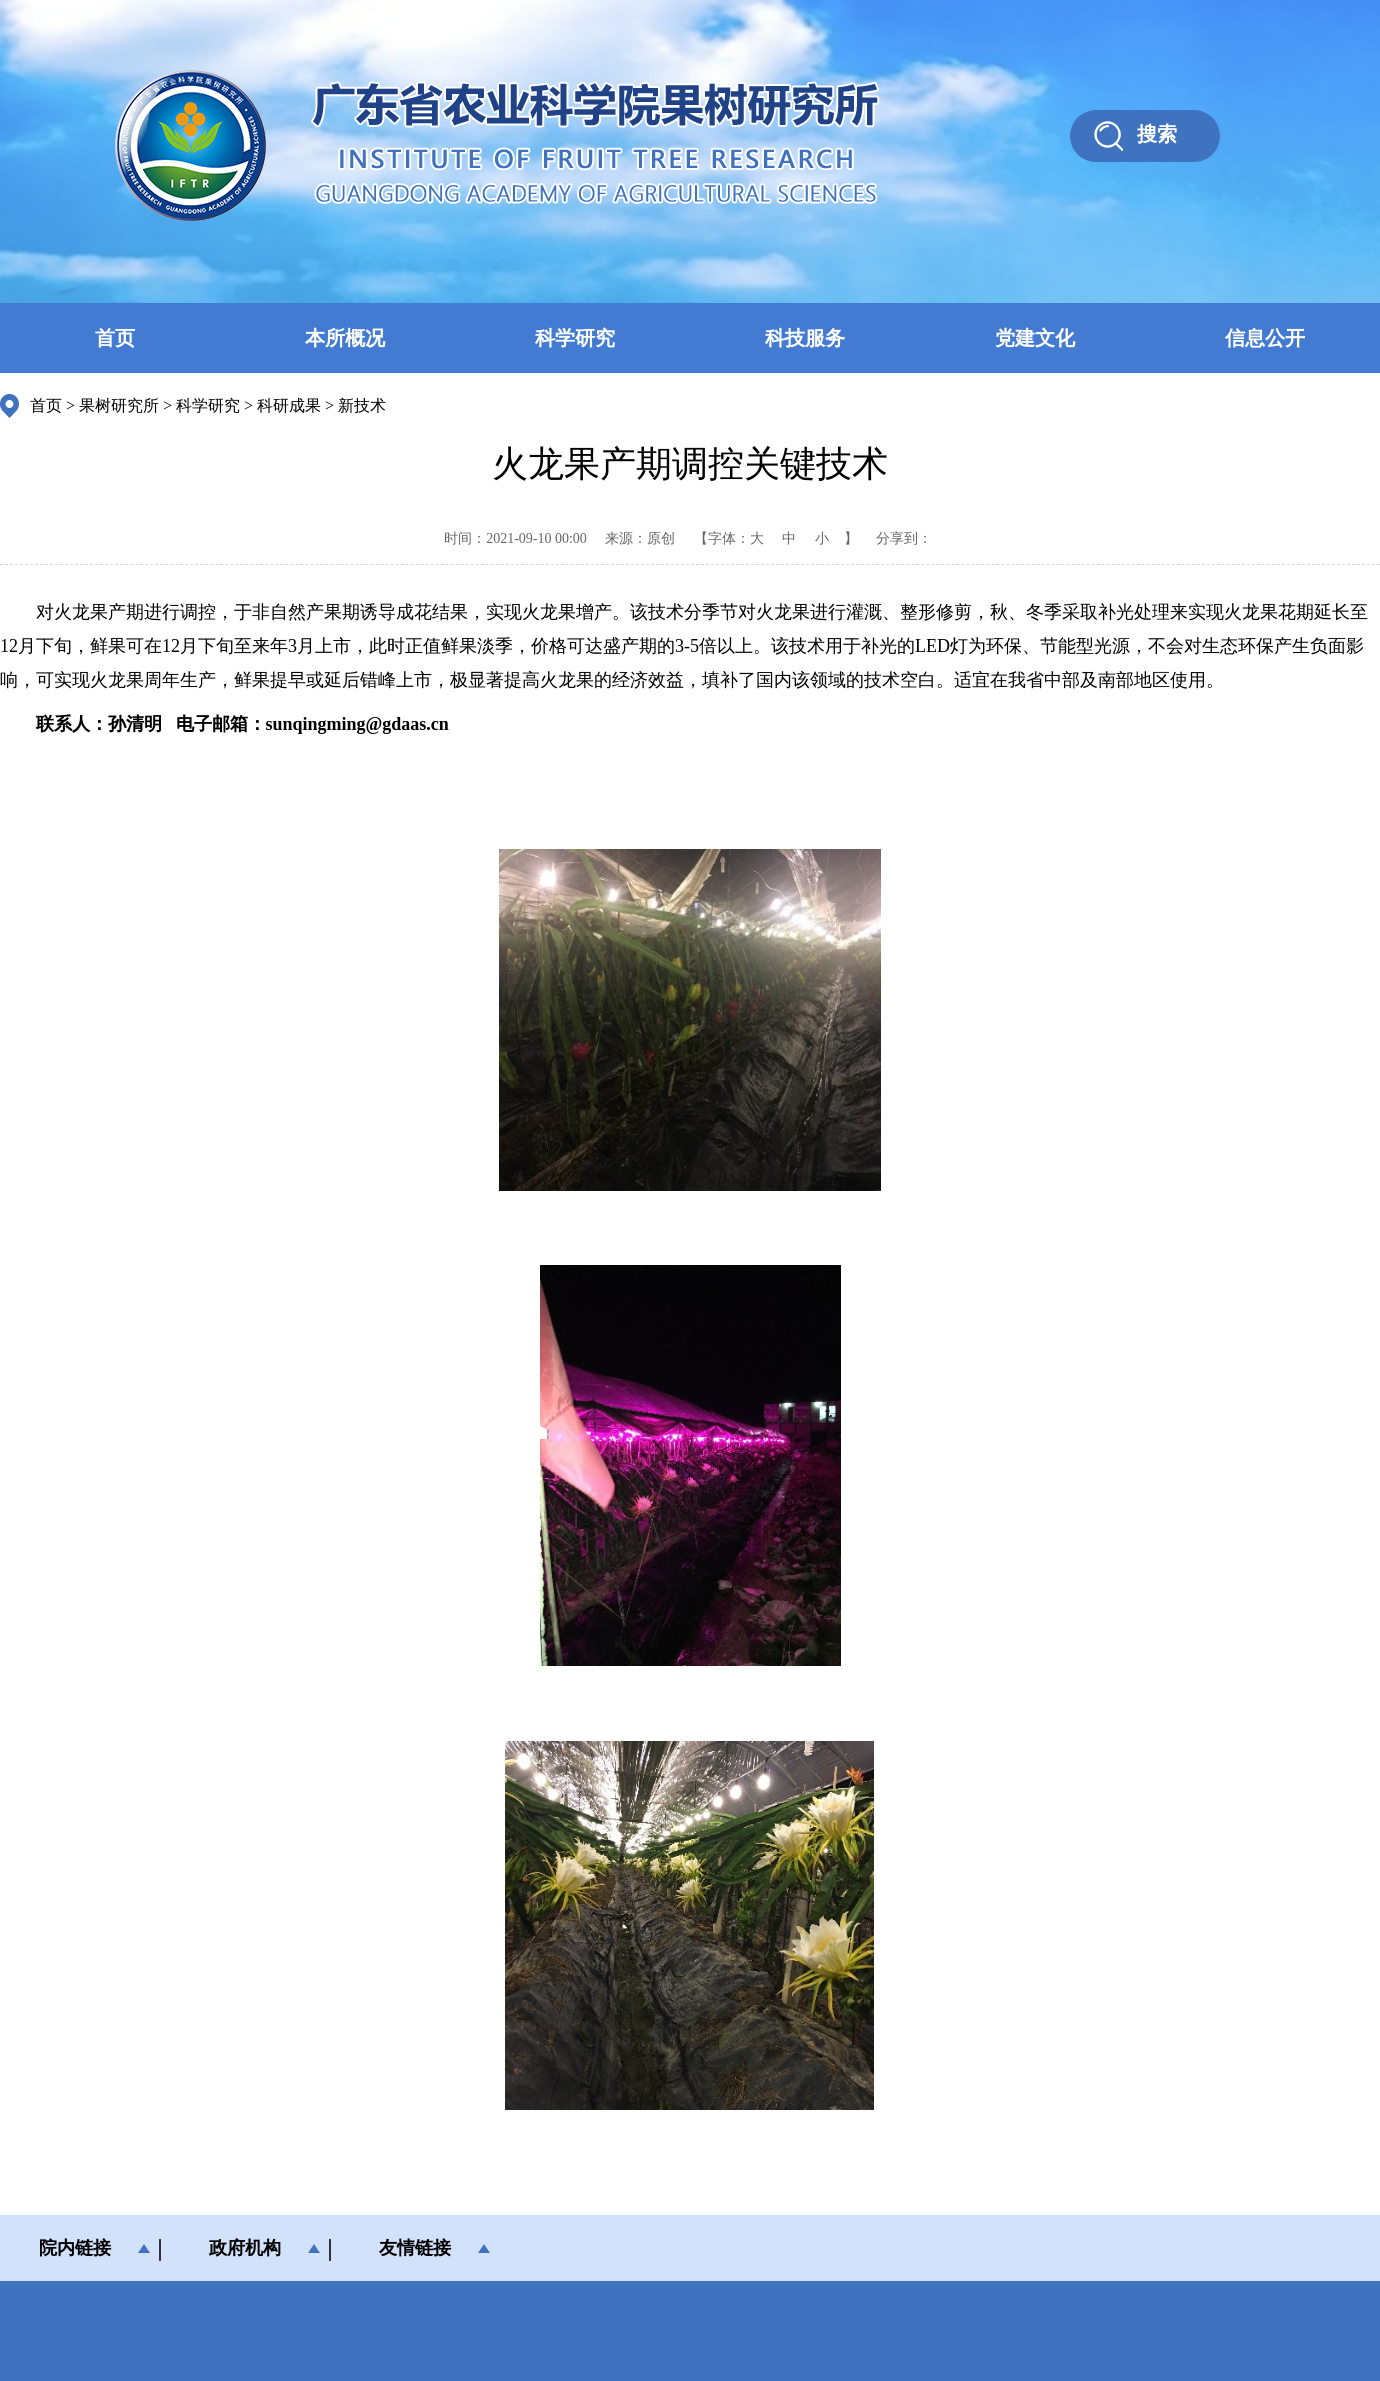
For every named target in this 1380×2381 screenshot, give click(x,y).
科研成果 (289, 405)
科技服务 (805, 338)
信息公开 (1265, 338)
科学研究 (575, 338)
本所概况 (345, 338)
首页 (115, 338)
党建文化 (1035, 338)
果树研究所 (119, 405)
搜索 (1157, 134)
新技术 (362, 405)
